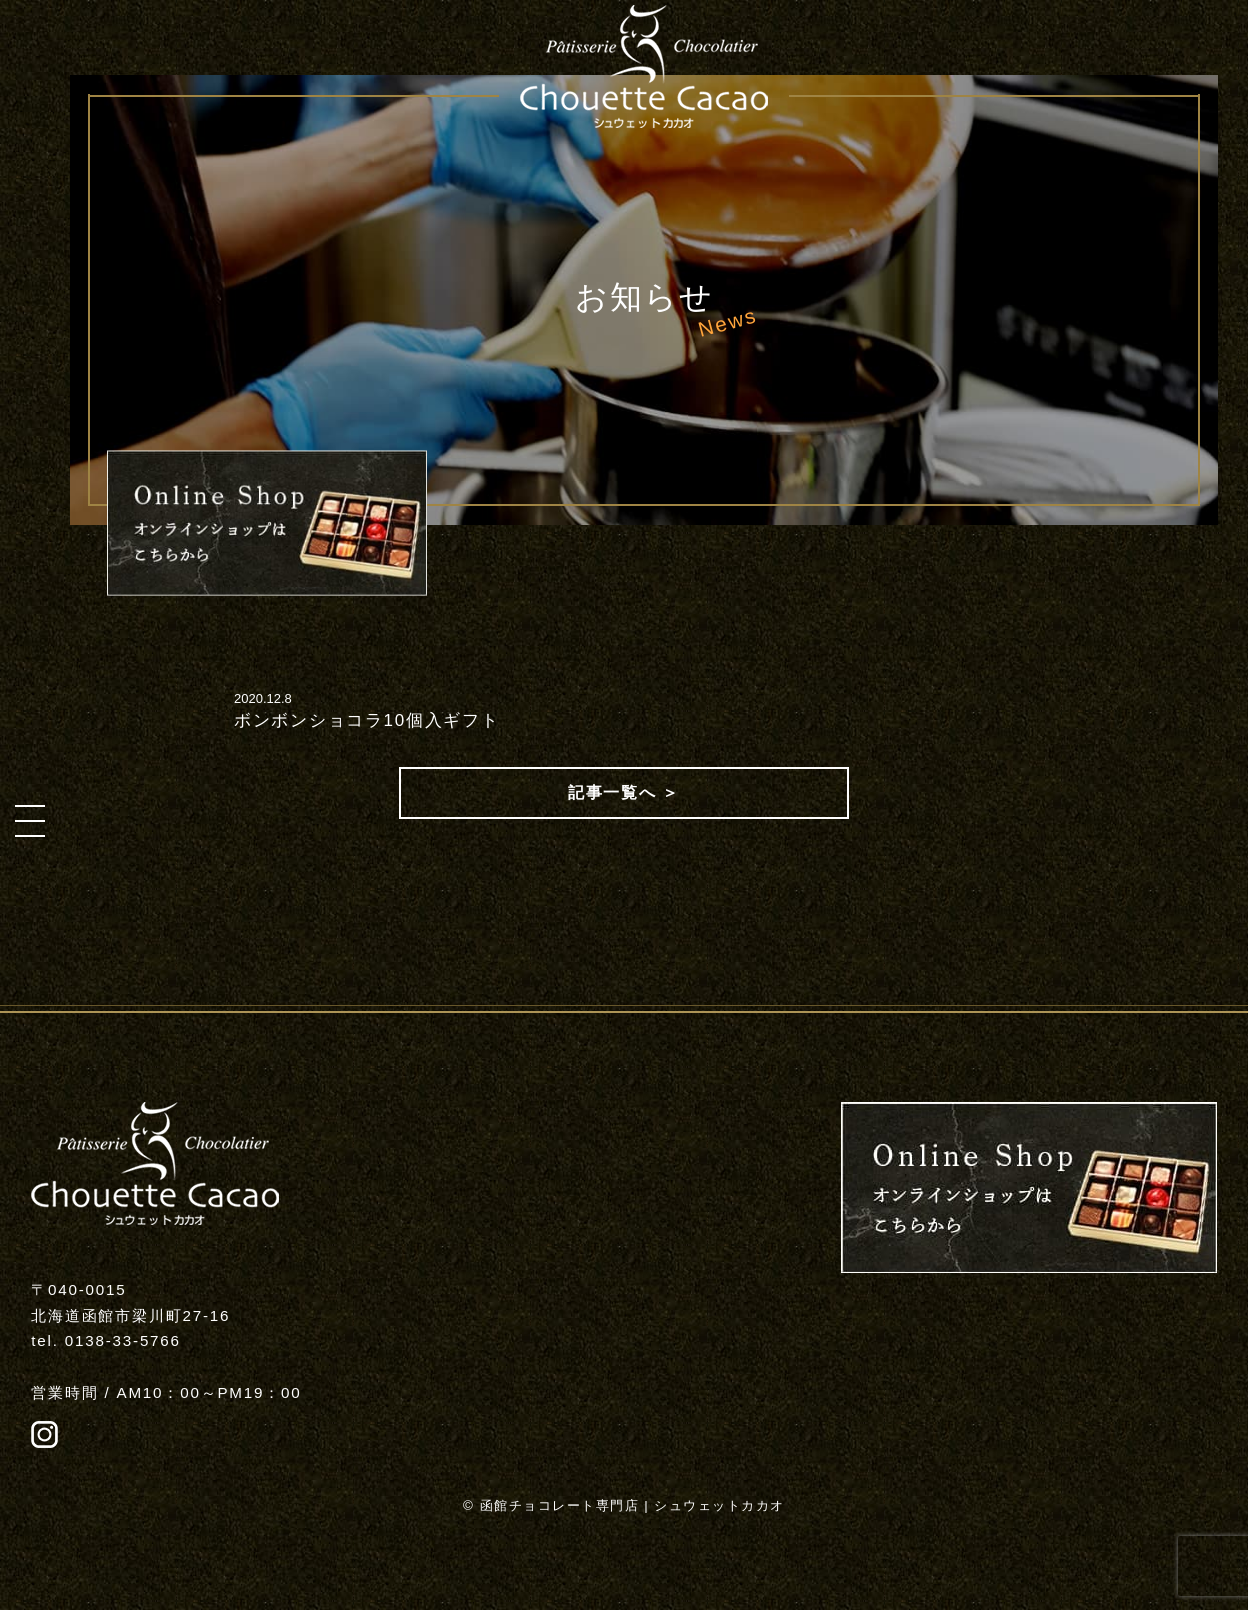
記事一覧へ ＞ (624, 792)
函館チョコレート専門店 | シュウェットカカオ (632, 1505)
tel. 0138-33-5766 (106, 1340)
